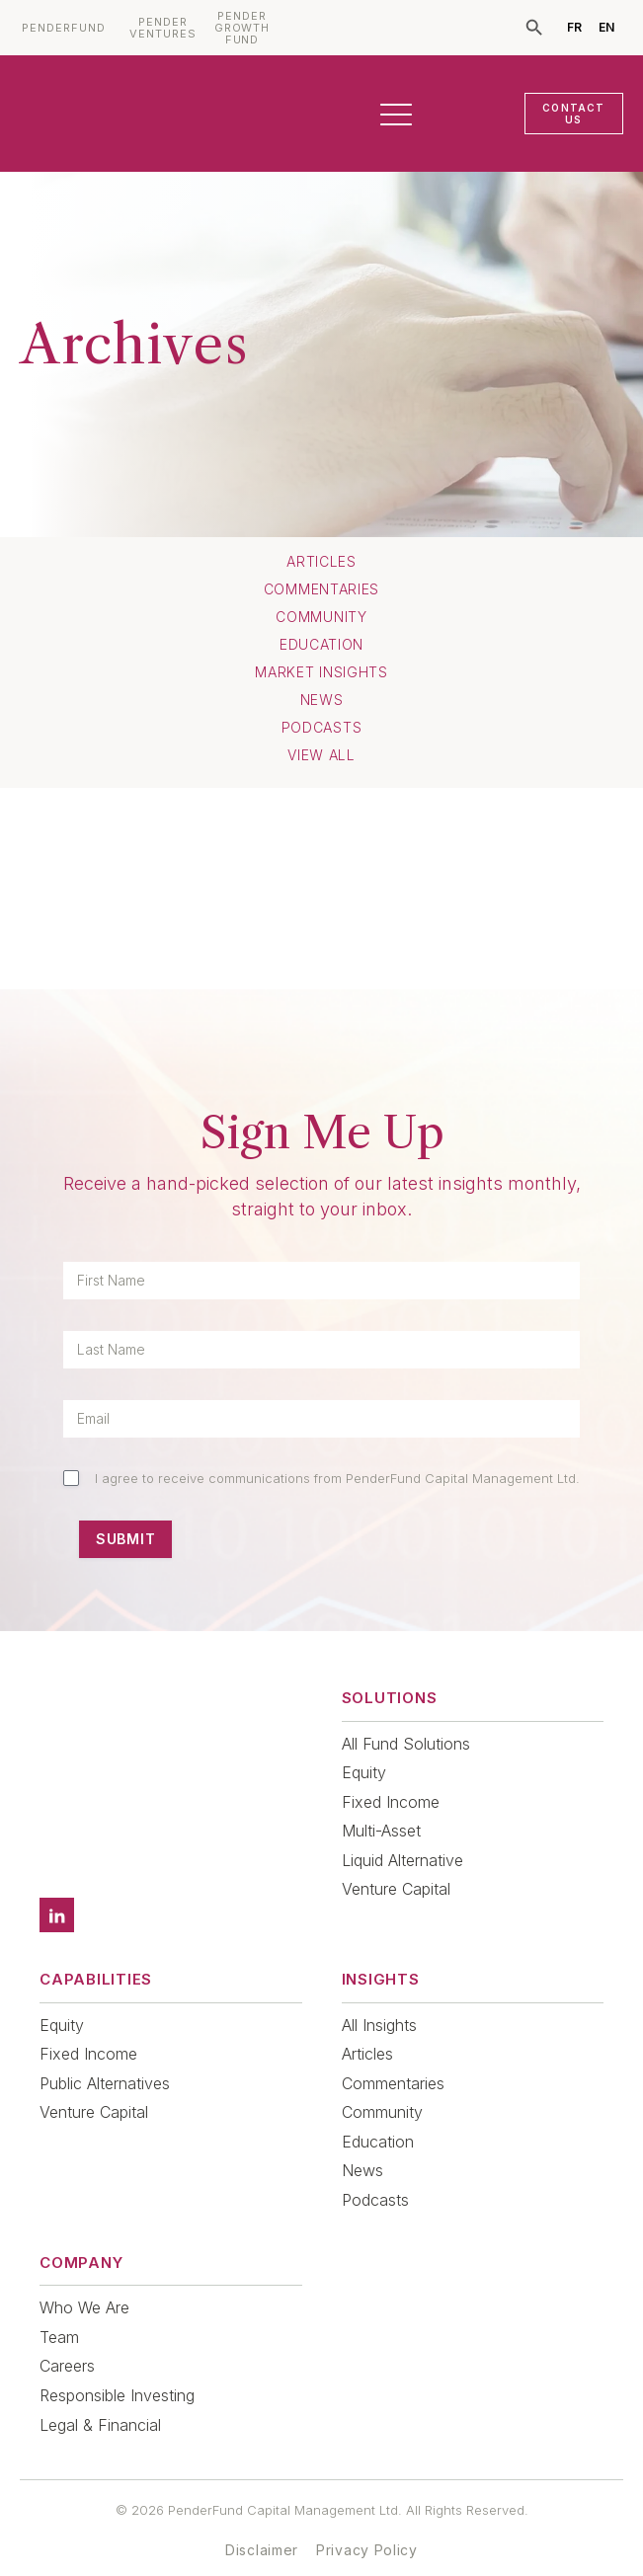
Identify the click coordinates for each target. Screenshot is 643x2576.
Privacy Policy (367, 2522)
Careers (67, 2338)
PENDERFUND (64, 28)
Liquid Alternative (402, 1860)
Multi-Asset (381, 1830)
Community (321, 617)
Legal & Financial (100, 2397)
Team (59, 2309)
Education (321, 645)
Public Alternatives (105, 2056)
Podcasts (321, 728)
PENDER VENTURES (163, 28)
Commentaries (321, 589)
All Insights (379, 1997)
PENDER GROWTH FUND (242, 28)
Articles (321, 562)
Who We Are (84, 2280)
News (322, 700)
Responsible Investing (117, 2368)
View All (321, 755)
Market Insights (321, 672)
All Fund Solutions (406, 1744)
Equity (364, 1772)
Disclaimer (261, 2522)
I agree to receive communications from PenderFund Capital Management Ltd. (337, 1478)
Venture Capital (396, 1889)
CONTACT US (573, 113)
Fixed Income (391, 1802)
